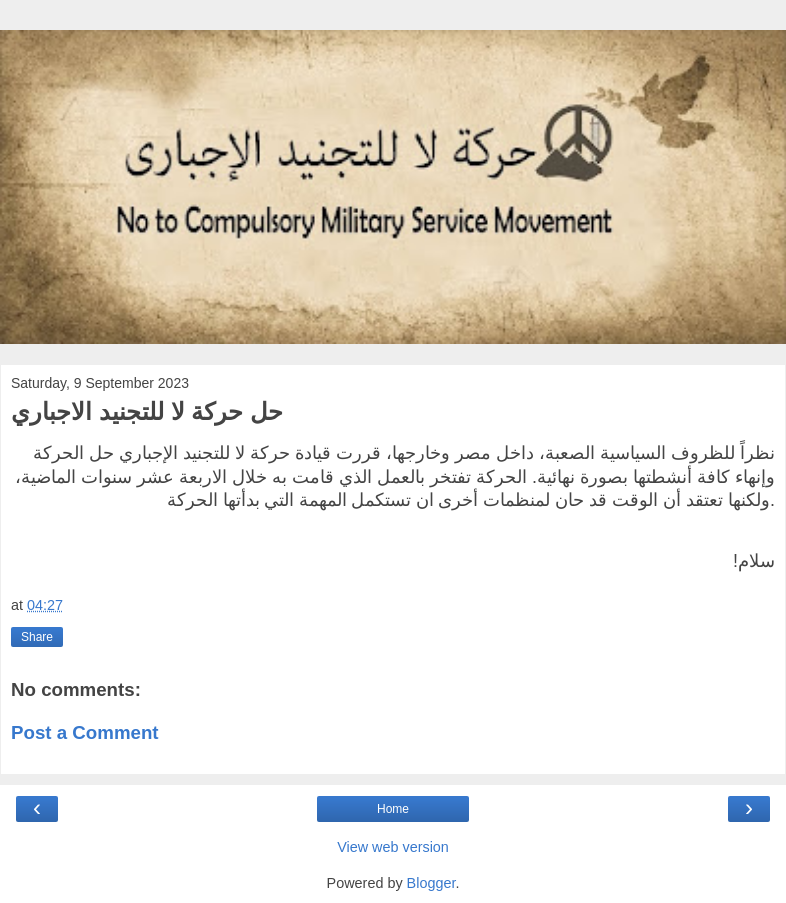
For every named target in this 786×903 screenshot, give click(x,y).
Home (393, 809)
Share (37, 637)
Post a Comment (85, 732)
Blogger (431, 883)
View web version (393, 847)
